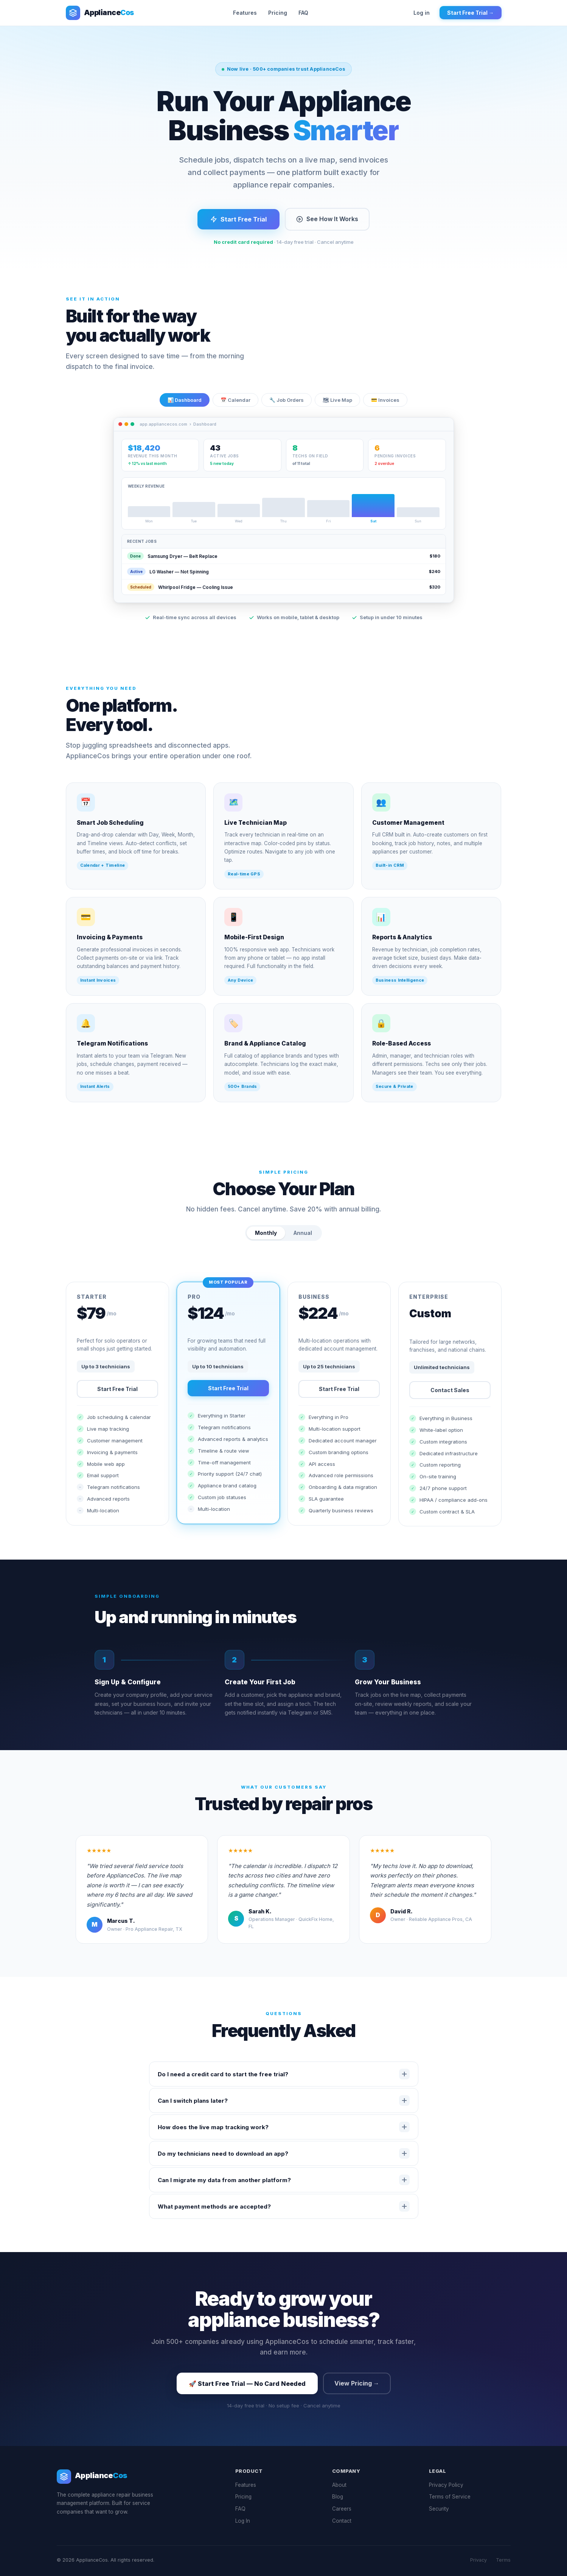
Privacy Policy (446, 2485)
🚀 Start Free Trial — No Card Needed (247, 2383)
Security (439, 2509)
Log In (242, 2521)
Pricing (277, 12)
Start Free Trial (238, 219)
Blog (337, 2497)
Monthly (266, 1243)
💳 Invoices (385, 410)
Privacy (478, 2560)
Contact (341, 2521)
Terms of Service (450, 2497)
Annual (303, 1243)
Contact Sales (449, 1400)
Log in (421, 12)
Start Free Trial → (470, 12)
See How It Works (327, 219)
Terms (503, 2560)
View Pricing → (356, 2383)
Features (245, 12)
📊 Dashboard (185, 410)
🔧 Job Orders (286, 410)
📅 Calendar (235, 410)
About (339, 2485)
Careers (341, 2509)
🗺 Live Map (337, 410)
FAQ (303, 12)
